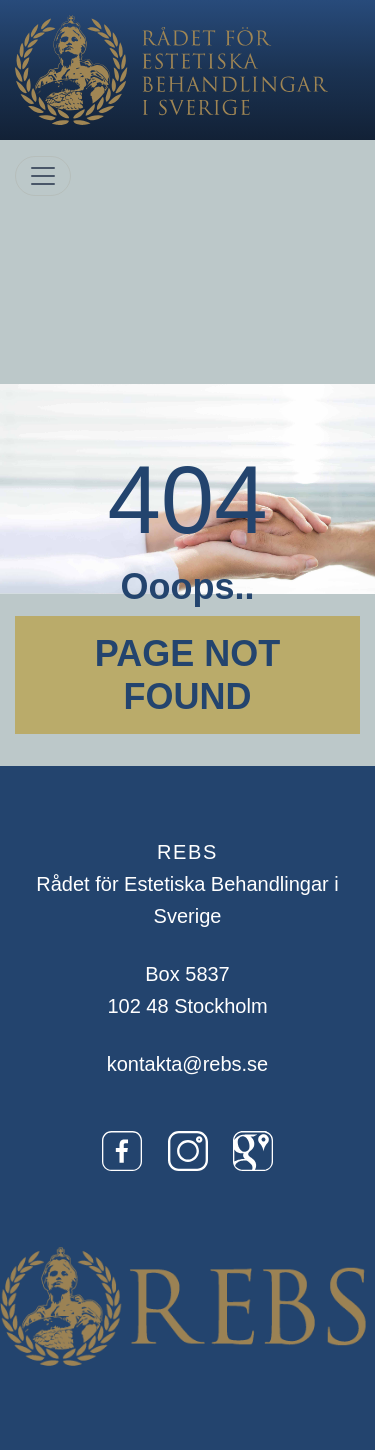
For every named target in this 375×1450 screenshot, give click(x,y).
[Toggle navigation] (43, 176)
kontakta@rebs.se (188, 1064)
